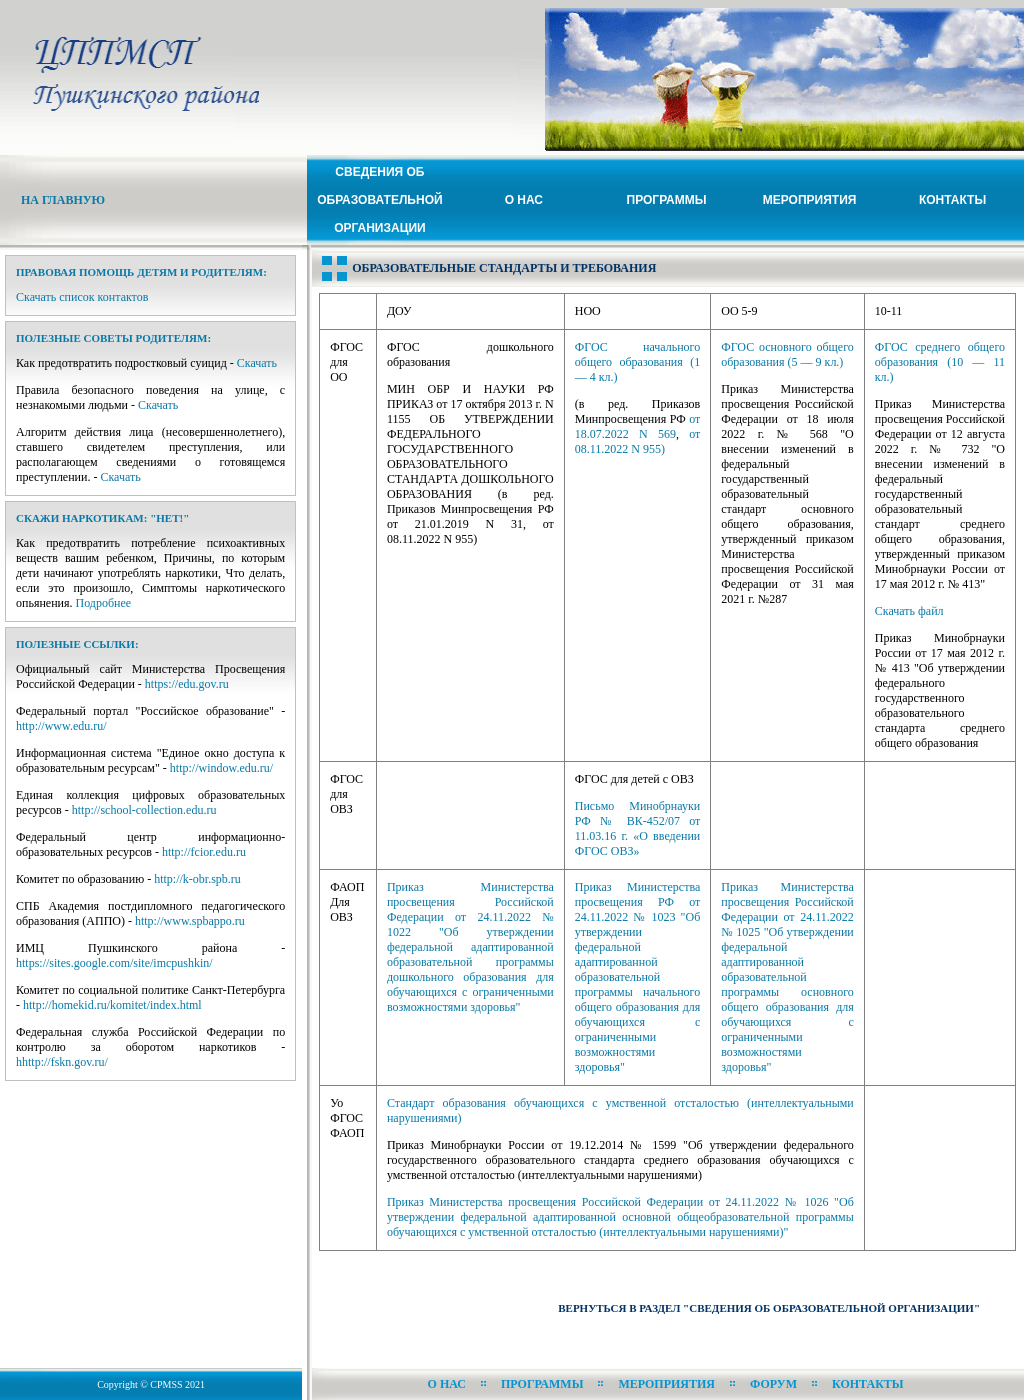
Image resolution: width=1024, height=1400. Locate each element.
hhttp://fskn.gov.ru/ (62, 1062)
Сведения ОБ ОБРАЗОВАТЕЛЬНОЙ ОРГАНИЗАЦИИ (379, 200)
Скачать (257, 363)
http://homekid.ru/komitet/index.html (112, 1005)
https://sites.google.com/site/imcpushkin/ (114, 963)
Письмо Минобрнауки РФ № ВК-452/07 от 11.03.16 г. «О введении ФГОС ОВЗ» (637, 828)
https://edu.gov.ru (187, 684)
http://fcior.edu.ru (204, 852)
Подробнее (104, 603)
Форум (773, 1384)
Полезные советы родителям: (113, 338)
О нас (524, 200)
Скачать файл (909, 611)
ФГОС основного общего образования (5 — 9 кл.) (787, 354)
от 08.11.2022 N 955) (637, 441)
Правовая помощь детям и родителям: (141, 272)
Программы (667, 200)
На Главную (63, 200)
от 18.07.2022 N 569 (637, 426)
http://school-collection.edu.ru (144, 810)
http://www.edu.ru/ (61, 726)
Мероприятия (810, 200)
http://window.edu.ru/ (221, 768)
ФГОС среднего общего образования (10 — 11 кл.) (940, 362)
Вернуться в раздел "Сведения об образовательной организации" (769, 1308)
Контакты (952, 200)
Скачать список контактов (82, 297)
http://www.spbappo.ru (190, 921)
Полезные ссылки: (77, 644)
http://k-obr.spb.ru (197, 879)
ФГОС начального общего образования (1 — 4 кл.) (637, 362)
